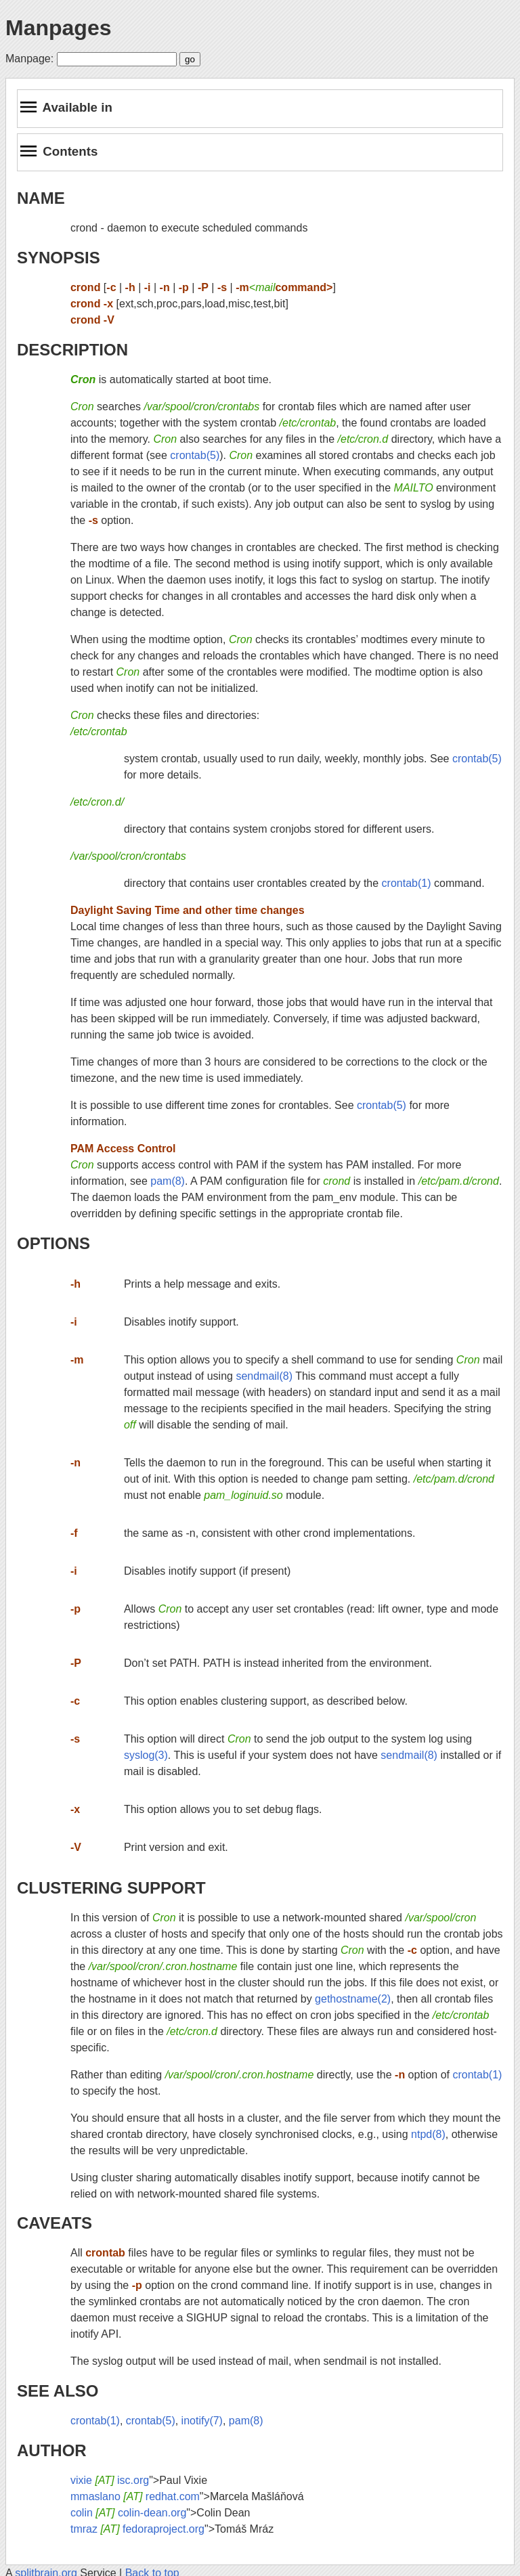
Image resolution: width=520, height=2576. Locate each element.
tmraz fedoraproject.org (137, 2529)
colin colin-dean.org (128, 2512)
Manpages (58, 28)
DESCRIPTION (72, 350)
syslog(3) (146, 1755)
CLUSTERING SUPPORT (111, 1888)
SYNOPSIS (58, 257)
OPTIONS (53, 1243)
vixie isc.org (109, 2480)
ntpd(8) (428, 2134)
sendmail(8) (264, 1376)
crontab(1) (406, 883)
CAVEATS (54, 2223)
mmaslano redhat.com (135, 2496)
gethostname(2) (353, 1999)
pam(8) (167, 1181)
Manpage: (29, 58)
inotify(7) (202, 2420)
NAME (41, 198)
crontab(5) (194, 455)
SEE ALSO (57, 2391)
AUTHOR (52, 2450)
